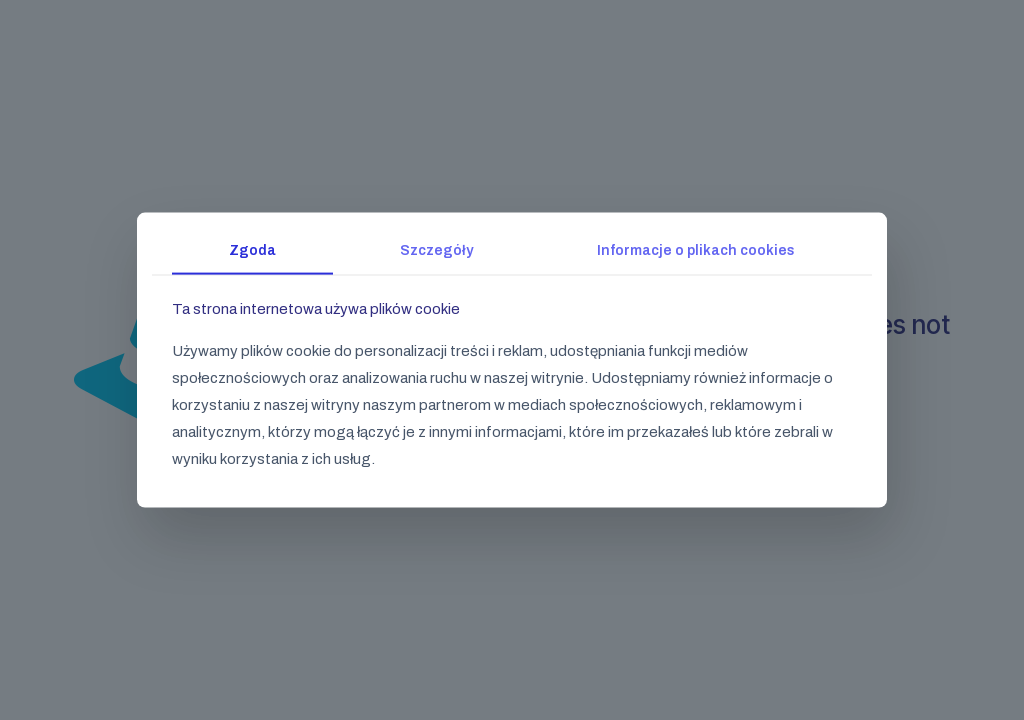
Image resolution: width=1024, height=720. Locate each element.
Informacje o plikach (696, 250)
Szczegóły (436, 250)
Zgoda (252, 250)
